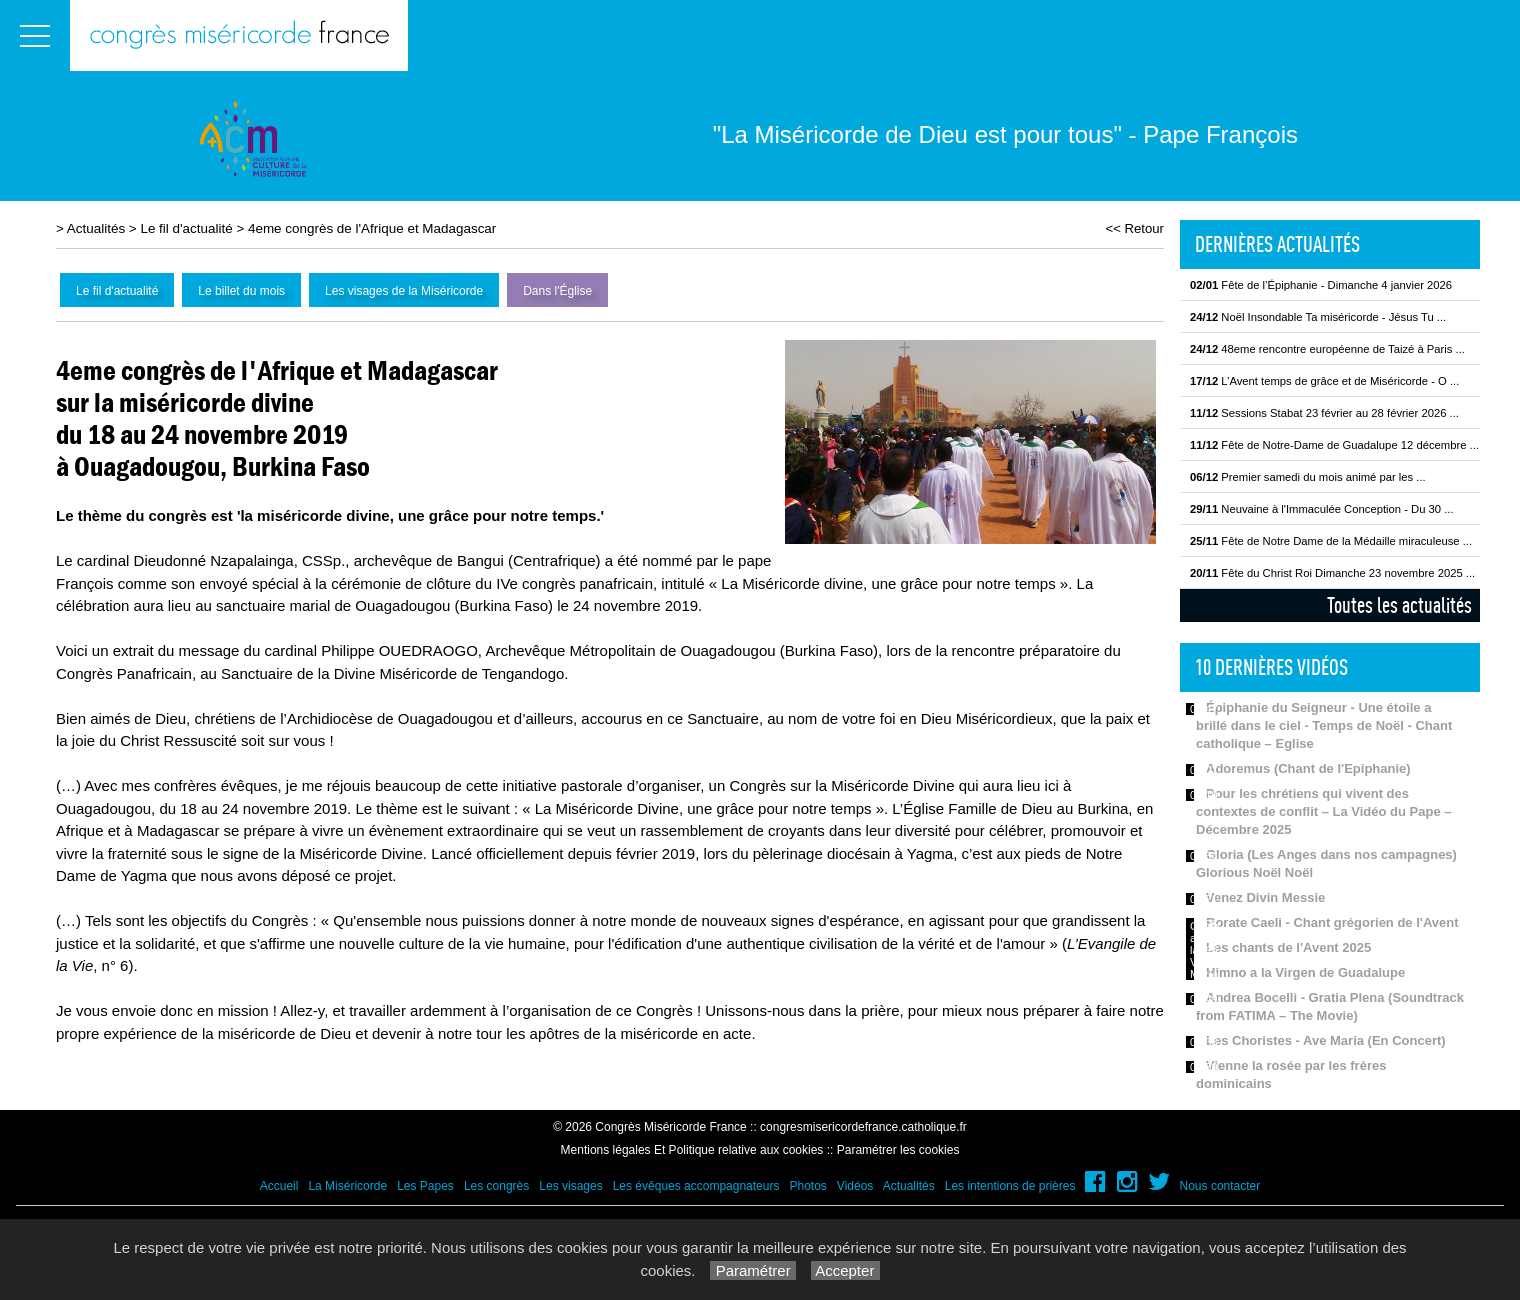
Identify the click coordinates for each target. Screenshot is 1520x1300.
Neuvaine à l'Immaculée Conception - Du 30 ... (1322, 509)
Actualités (96, 228)
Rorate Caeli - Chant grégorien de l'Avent (1332, 922)
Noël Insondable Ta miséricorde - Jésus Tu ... (1318, 317)
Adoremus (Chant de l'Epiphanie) (1308, 768)
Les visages (570, 1186)
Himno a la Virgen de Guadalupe (1305, 972)
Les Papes (425, 1186)
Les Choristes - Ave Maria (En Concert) (1326, 1040)
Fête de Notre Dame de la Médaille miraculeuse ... (1331, 541)
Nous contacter (1220, 1186)
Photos (807, 1186)
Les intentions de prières (1010, 1186)
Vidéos (855, 1186)
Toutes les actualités (1399, 605)
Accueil (279, 1186)
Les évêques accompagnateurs (696, 1186)
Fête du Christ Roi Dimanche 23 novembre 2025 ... (1332, 573)
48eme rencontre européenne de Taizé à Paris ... (1327, 349)
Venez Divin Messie (1265, 897)
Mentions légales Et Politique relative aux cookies (692, 1150)
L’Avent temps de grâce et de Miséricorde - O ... (1324, 381)
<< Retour (1134, 228)
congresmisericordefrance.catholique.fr (863, 1127)
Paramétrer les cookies (898, 1150)
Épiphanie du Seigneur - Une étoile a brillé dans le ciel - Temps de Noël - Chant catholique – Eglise (1324, 725)
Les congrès (496, 1186)
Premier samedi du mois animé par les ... (1308, 477)
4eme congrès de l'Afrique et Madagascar (372, 228)
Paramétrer (752, 1270)
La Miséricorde (347, 1186)
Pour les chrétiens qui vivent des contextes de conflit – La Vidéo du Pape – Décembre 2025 (1324, 811)
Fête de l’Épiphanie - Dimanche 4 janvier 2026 (1321, 285)
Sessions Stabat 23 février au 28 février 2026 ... (1324, 413)
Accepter (845, 1270)
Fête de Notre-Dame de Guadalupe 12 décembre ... (1334, 445)
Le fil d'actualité (186, 228)
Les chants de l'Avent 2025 (1288, 947)
